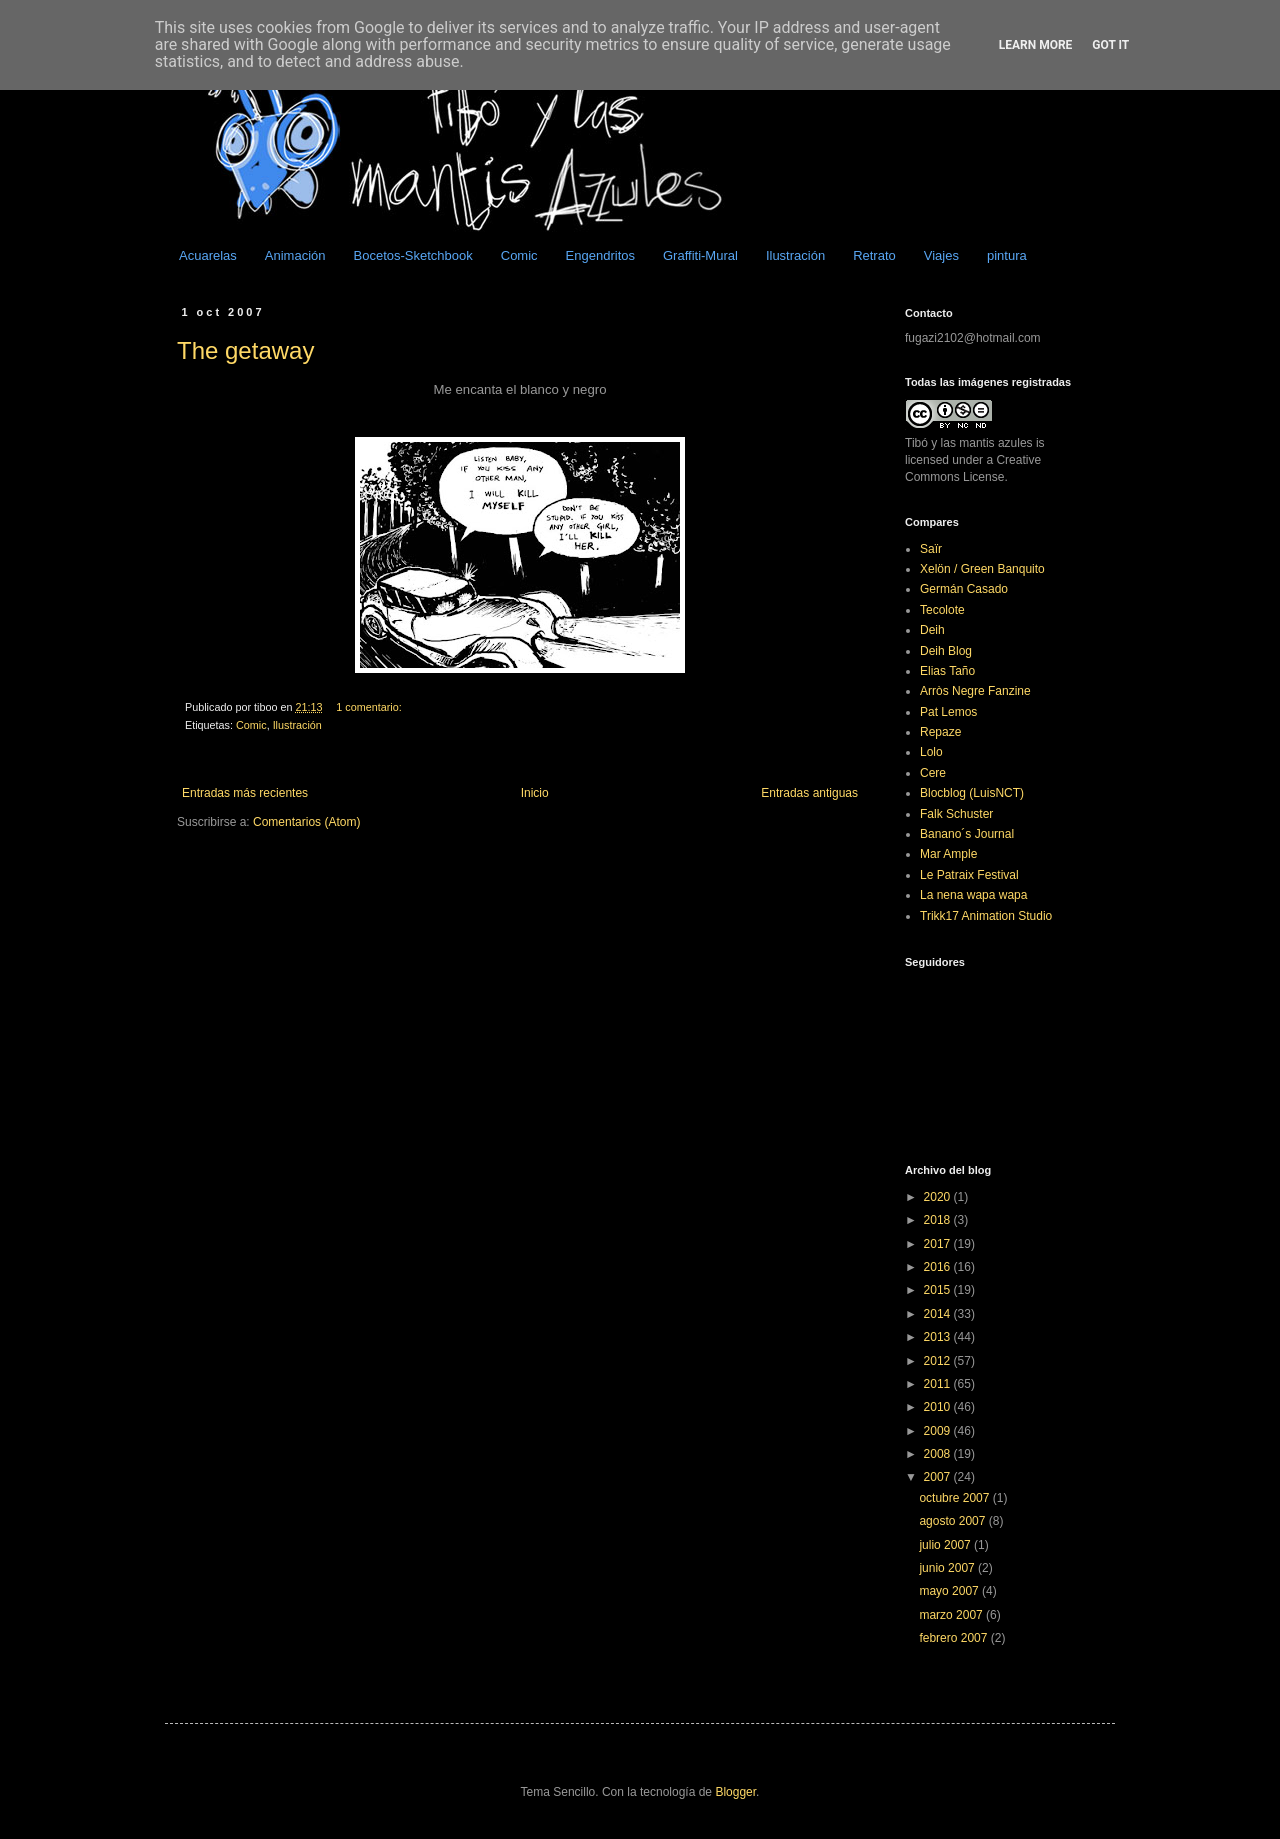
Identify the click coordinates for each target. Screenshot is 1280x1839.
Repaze (940, 732)
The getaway (245, 350)
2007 (939, 1477)
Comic (519, 255)
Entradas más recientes (245, 793)
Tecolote (942, 610)
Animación (295, 255)
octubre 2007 (955, 1498)
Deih (932, 630)
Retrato (874, 255)
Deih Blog (946, 651)
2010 (939, 1407)
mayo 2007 (950, 1591)
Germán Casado (964, 589)
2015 (939, 1290)
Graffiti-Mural (700, 255)
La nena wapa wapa (973, 895)
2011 (939, 1384)
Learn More (1036, 45)
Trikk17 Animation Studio (986, 916)
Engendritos (600, 255)
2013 (939, 1337)
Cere (933, 773)
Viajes (941, 255)
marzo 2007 (952, 1615)
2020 (939, 1197)
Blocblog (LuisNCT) (972, 793)
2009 (939, 1431)
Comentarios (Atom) (306, 822)
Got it (1110, 45)
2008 (939, 1454)
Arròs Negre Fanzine (975, 691)
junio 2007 (948, 1568)
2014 (939, 1314)
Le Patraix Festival (969, 875)
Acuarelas (208, 255)
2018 (939, 1220)
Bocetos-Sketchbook (413, 255)
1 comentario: (370, 707)
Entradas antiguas (809, 793)
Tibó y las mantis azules (969, 443)
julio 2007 (946, 1545)
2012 (939, 1361)
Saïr (931, 549)
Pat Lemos (948, 712)
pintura (1007, 255)
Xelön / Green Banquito (982, 569)
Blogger (735, 1792)
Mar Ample (948, 854)
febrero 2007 (954, 1638)
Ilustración (795, 255)
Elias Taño (947, 671)
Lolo (931, 752)
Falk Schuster (956, 814)
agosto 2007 (953, 1521)
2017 (939, 1244)
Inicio (535, 793)
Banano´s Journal (967, 834)
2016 (939, 1267)
